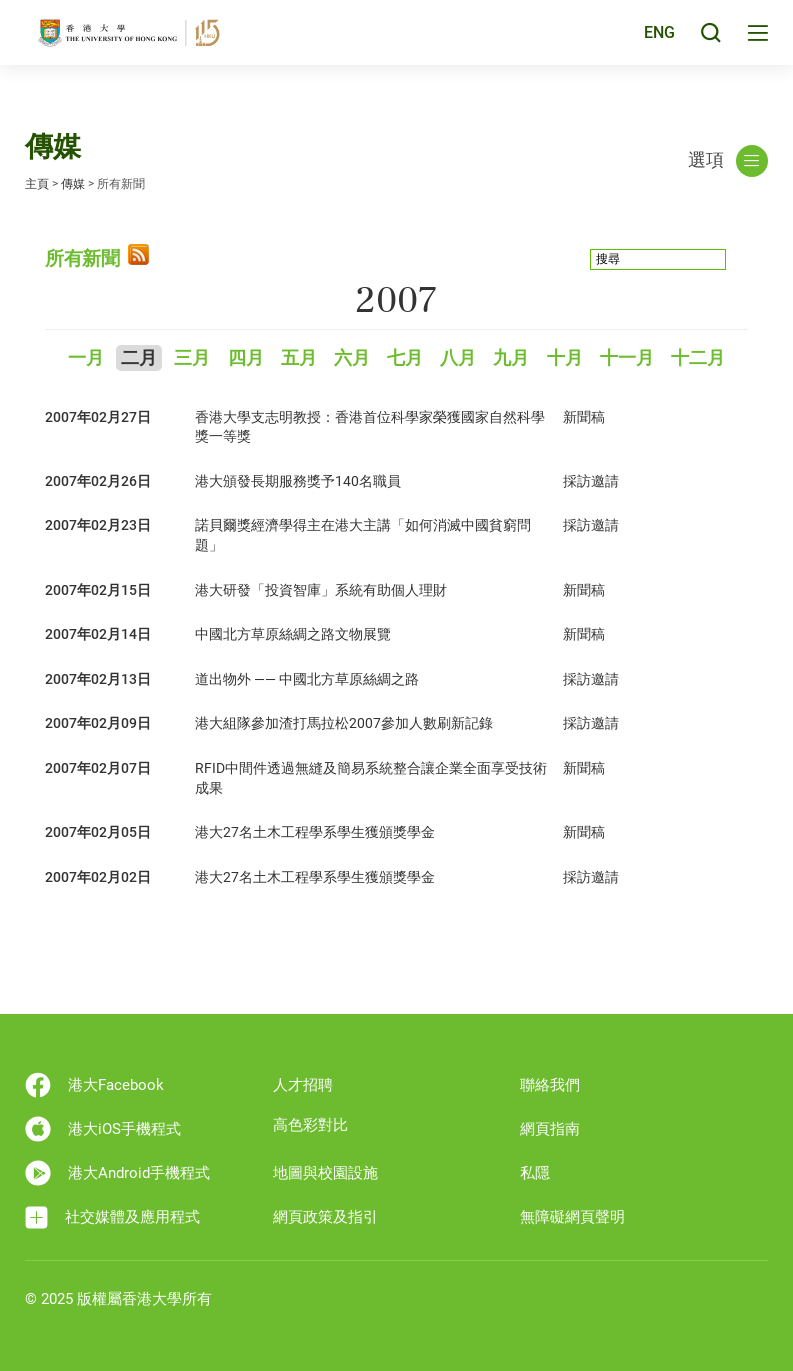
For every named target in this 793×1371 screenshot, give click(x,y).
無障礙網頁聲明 (572, 1217)
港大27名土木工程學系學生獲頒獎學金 (315, 832)
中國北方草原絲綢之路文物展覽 (293, 634)
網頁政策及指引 (325, 1217)
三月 (192, 358)
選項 (728, 161)
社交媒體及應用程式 (112, 1217)
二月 (139, 358)
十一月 (627, 358)
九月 (511, 358)
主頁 (37, 184)
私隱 (535, 1173)
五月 (299, 358)
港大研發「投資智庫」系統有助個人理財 (321, 590)
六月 (352, 358)
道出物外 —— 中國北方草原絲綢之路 (307, 679)
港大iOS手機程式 (103, 1129)
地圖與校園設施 (325, 1173)
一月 (86, 358)
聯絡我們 (550, 1085)
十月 (565, 358)
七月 (405, 358)
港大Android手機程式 (117, 1173)
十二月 (698, 358)
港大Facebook (94, 1085)
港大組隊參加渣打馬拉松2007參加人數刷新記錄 (344, 723)
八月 (458, 358)
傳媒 (73, 184)
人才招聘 (303, 1085)
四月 (246, 358)
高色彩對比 (310, 1125)
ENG (656, 43)
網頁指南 (550, 1129)
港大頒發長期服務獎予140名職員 (298, 481)
